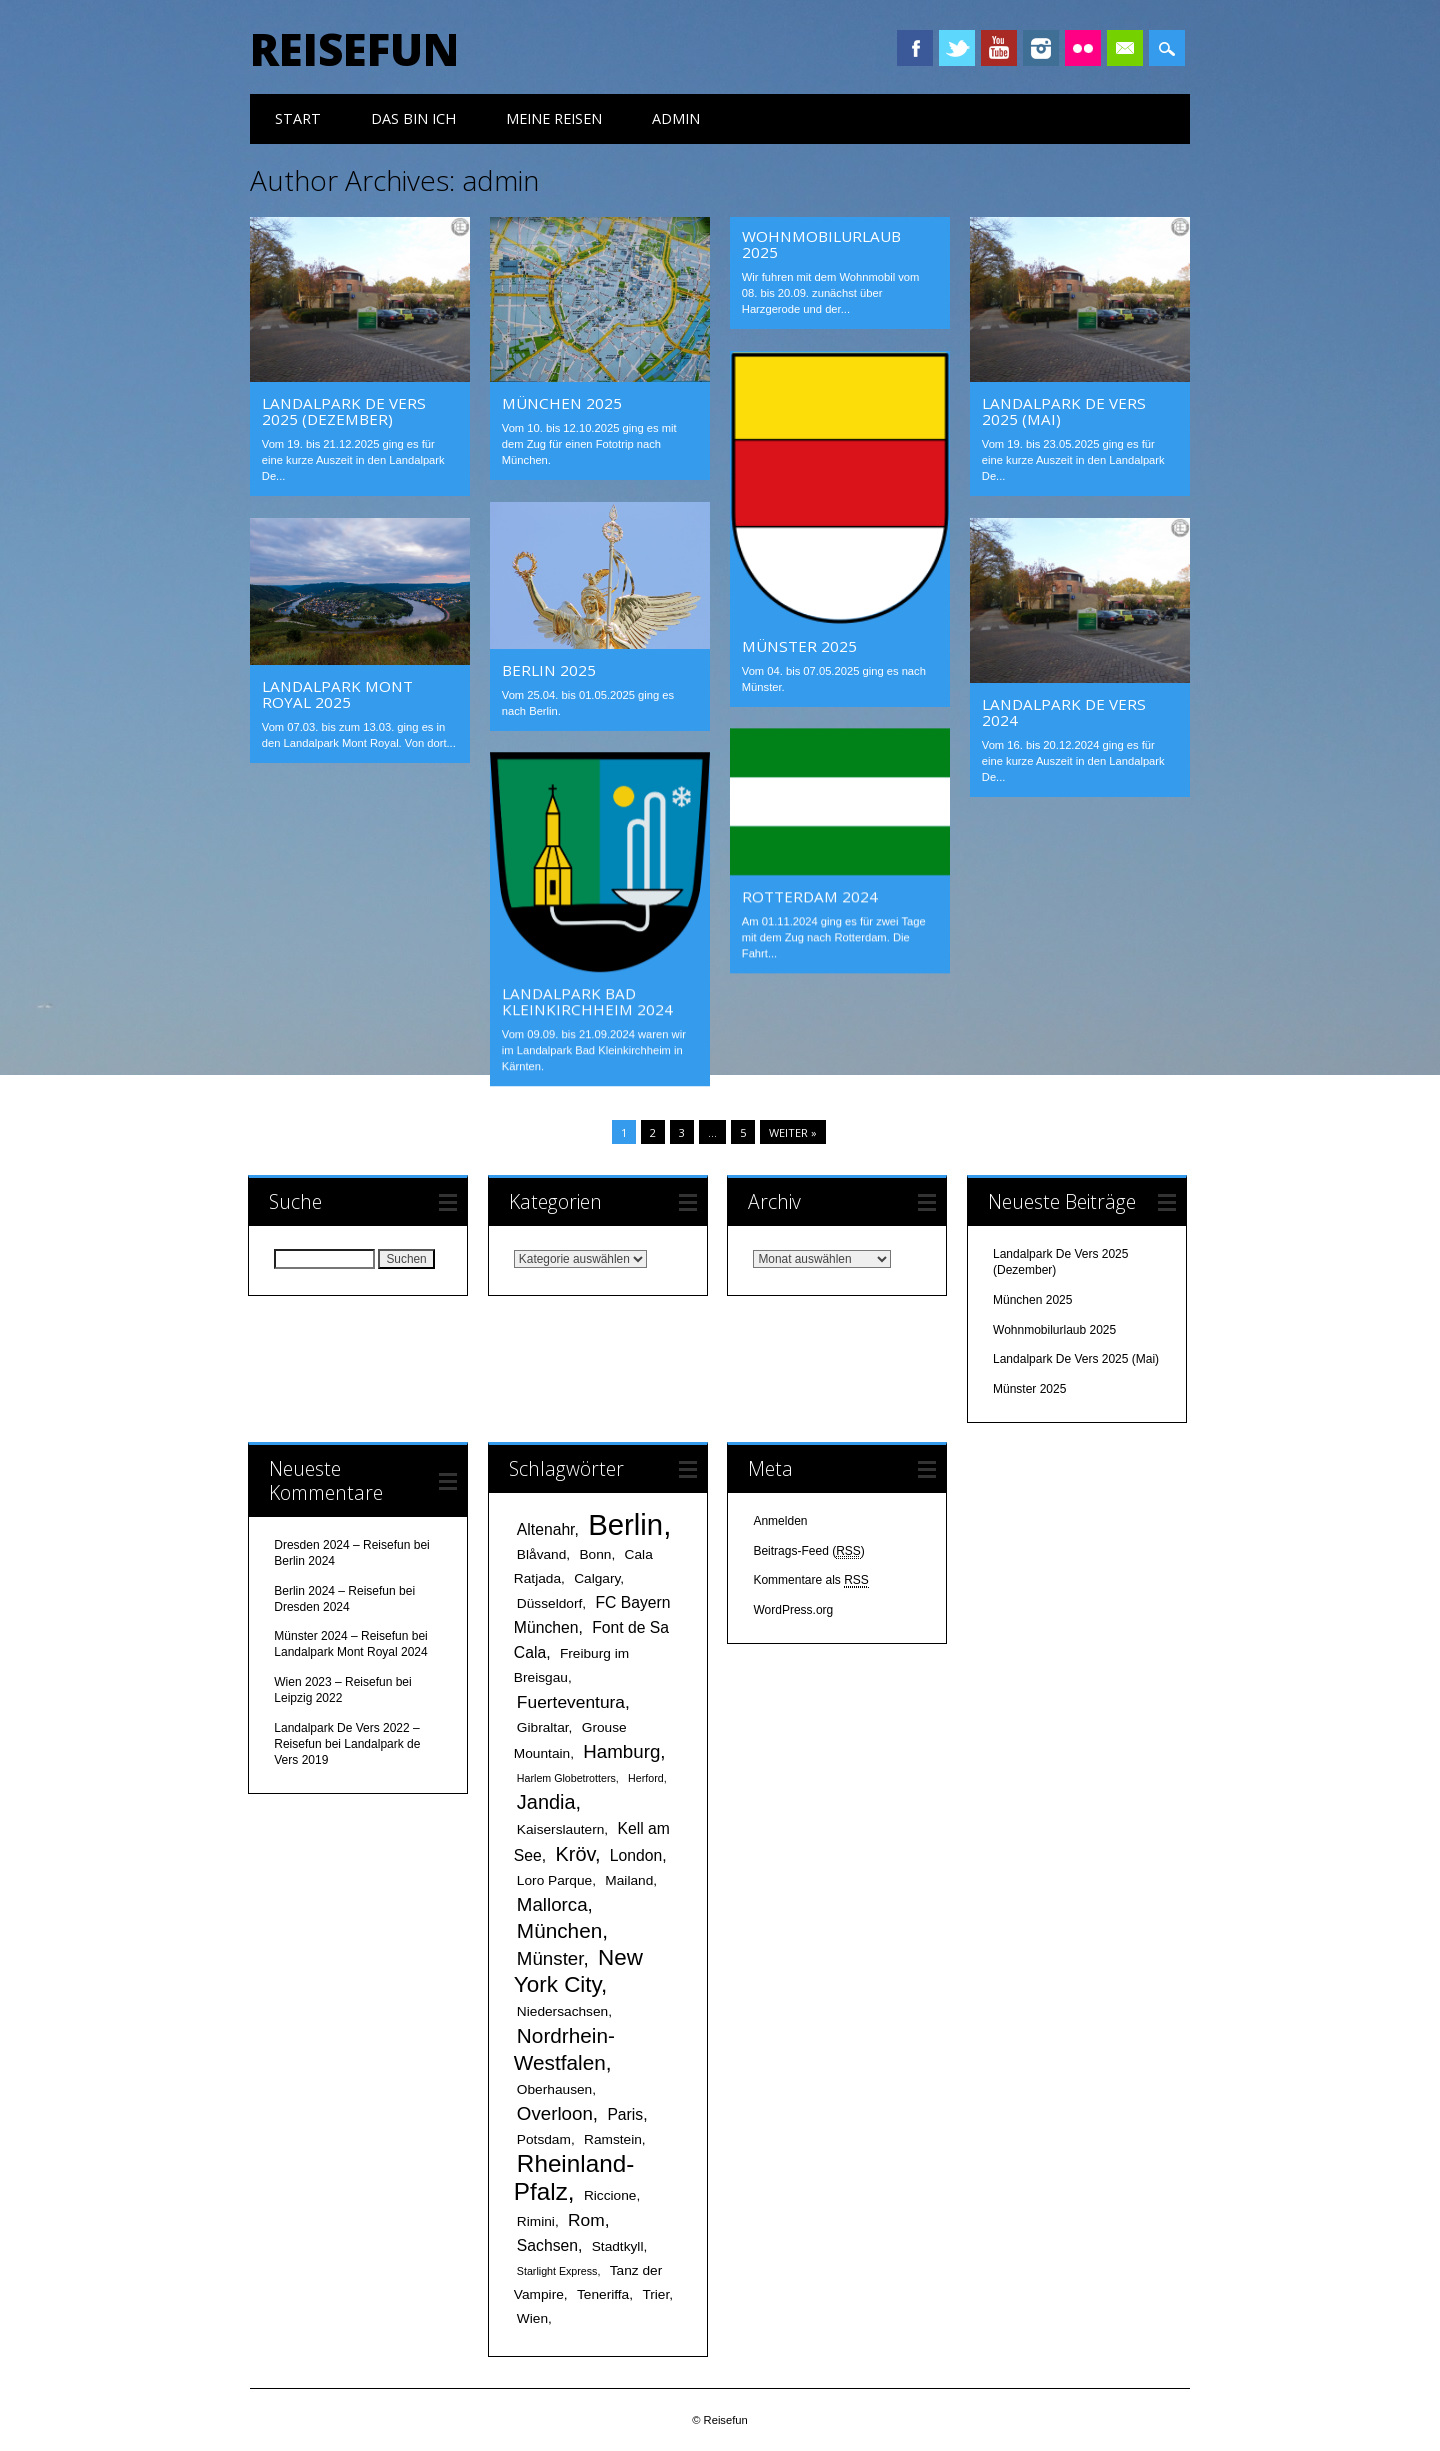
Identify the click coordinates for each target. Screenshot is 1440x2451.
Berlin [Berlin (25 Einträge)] (625, 1524)
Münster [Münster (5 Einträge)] (550, 1958)
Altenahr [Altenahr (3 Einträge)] (546, 1529)
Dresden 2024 (311, 1607)
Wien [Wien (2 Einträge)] (532, 2318)
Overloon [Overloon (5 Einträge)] (555, 2113)
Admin (676, 118)
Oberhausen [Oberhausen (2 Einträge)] (554, 2089)
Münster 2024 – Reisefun (341, 1636)
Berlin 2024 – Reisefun (334, 1591)
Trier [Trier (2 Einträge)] (655, 2294)
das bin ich (413, 118)
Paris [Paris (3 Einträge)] (625, 2114)
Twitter (957, 48)
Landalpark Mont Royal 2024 (350, 1652)
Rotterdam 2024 (810, 896)
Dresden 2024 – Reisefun (342, 1545)
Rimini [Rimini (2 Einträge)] (536, 2221)
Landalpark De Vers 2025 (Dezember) (344, 411)
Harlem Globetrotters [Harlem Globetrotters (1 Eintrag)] (566, 1778)
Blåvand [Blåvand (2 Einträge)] (541, 1554)
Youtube (999, 48)
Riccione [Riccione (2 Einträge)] (610, 2195)
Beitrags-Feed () (808, 1551)
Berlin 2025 (549, 670)
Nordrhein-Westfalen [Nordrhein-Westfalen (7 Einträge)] (564, 2049)
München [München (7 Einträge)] (559, 1930)
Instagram (1041, 48)
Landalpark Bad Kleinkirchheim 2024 (587, 1001)
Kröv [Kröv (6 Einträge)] (575, 1854)
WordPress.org (793, 1610)
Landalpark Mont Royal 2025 (337, 694)
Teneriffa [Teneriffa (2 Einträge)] (603, 2294)
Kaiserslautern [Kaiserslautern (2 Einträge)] (561, 1829)
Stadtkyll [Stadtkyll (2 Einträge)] (618, 2246)
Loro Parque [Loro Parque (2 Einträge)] (554, 1880)
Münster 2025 (799, 646)
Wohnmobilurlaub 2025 (821, 244)
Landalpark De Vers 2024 (1064, 712)
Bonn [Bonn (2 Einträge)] (595, 1554)
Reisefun (354, 49)
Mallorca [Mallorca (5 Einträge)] (552, 1904)
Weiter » (793, 1132)
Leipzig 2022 (308, 1698)
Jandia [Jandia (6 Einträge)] (546, 1802)
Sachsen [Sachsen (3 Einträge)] (547, 2245)
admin (500, 180)
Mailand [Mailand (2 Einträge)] (629, 1880)
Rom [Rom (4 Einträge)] (586, 2220)
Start (298, 118)
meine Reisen (554, 118)
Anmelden (780, 1521)
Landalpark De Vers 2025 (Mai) (1064, 411)
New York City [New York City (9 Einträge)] (578, 1971)
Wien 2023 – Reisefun (333, 1682)
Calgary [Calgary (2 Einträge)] (597, 1578)
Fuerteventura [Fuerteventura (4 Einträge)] (571, 1702)
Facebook (915, 48)
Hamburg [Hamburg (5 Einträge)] (621, 1751)
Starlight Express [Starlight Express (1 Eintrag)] (557, 2271)
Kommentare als (810, 1580)
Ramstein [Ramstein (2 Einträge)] (613, 2139)
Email (1125, 48)
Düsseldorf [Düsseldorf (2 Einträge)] (549, 1603)
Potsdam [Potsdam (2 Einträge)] (544, 2139)
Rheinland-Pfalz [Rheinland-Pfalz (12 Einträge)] (574, 2177)
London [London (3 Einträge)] (636, 1855)
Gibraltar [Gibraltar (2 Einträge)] (543, 1727)
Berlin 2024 (304, 1561)
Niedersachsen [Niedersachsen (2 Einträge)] (562, 2011)
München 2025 (562, 403)
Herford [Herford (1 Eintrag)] (646, 1778)
